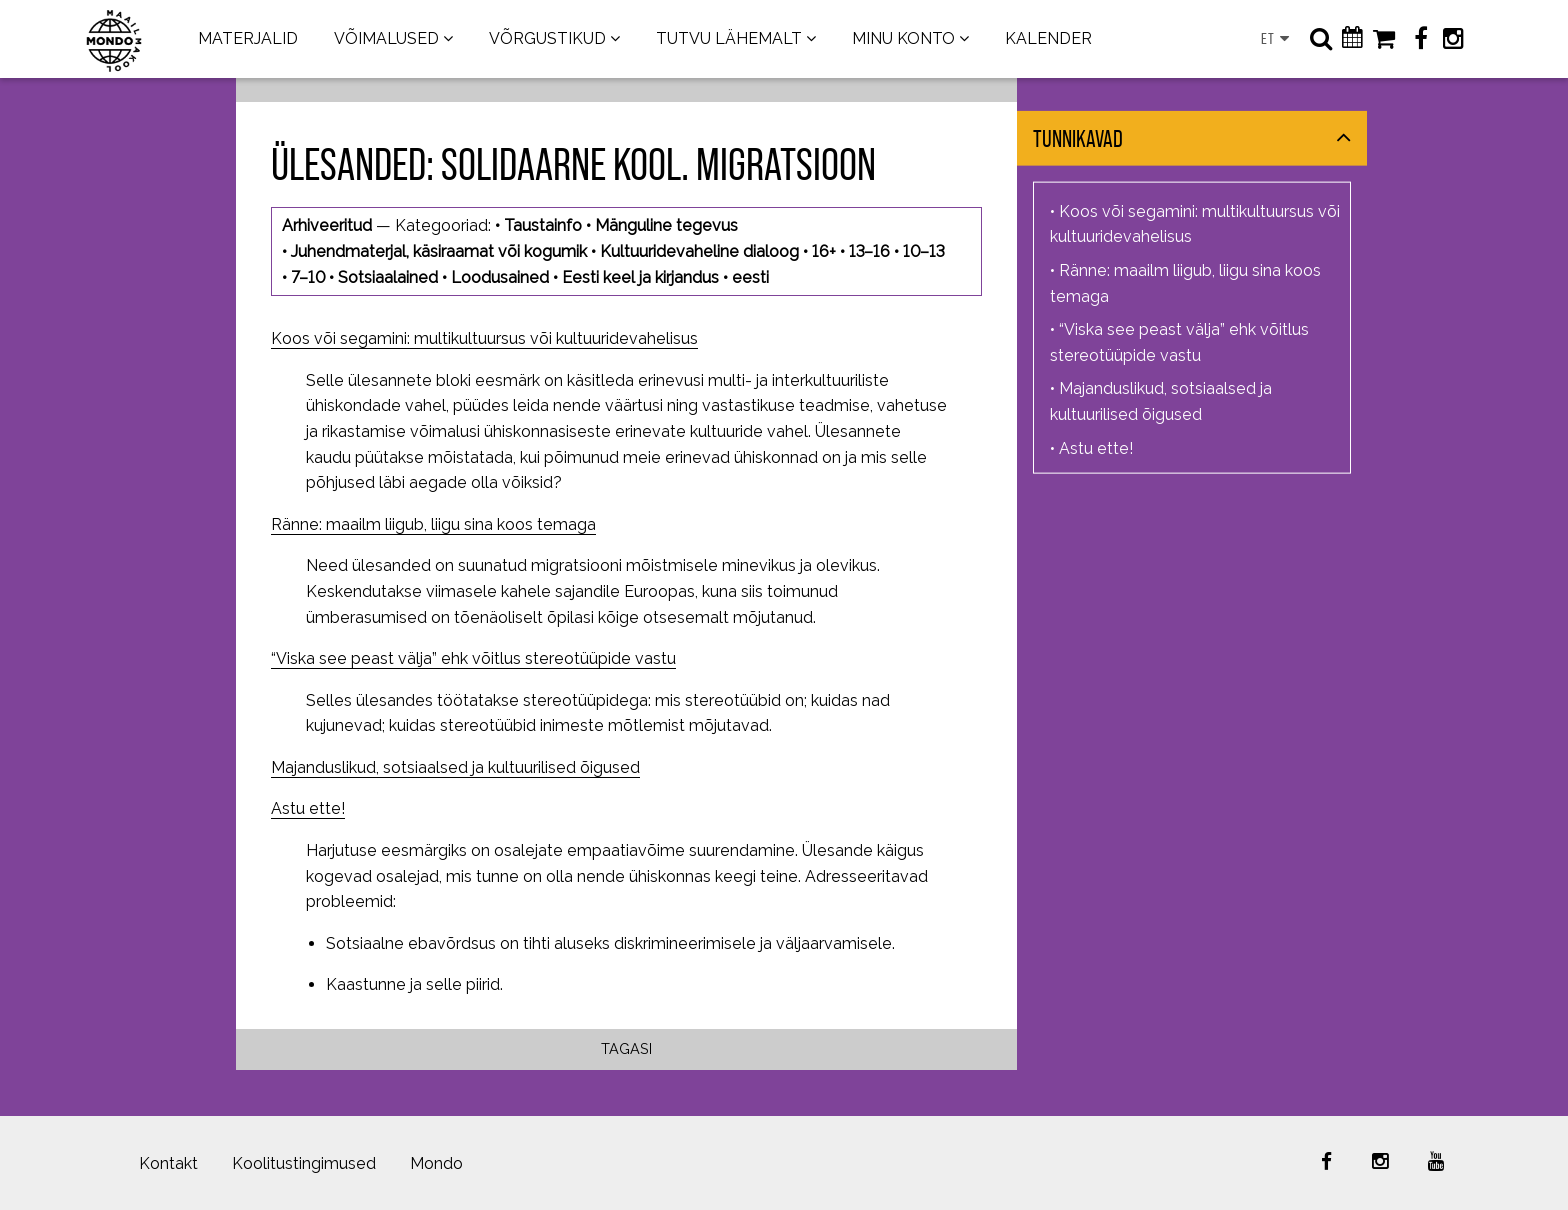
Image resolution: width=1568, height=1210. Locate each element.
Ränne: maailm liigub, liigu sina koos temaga (433, 524)
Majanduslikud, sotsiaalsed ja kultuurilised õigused (455, 767)
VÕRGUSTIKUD (547, 38)
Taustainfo (543, 225)
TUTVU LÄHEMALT (729, 38)
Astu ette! (308, 808)
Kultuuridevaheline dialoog (699, 251)
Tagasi (626, 1048)
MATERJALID (248, 38)
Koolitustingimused (304, 1163)
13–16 (869, 251)
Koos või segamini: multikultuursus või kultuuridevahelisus (484, 338)
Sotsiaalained (388, 277)
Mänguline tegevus (666, 225)
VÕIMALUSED (386, 38)
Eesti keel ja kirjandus (640, 277)
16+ (824, 251)
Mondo (436, 1163)
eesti (750, 277)
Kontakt (168, 1163)
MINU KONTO (903, 38)
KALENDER (1048, 38)
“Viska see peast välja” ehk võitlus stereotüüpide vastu (473, 658)
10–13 (923, 251)
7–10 (308, 277)
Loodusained (500, 277)
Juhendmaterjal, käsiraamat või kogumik (439, 251)
